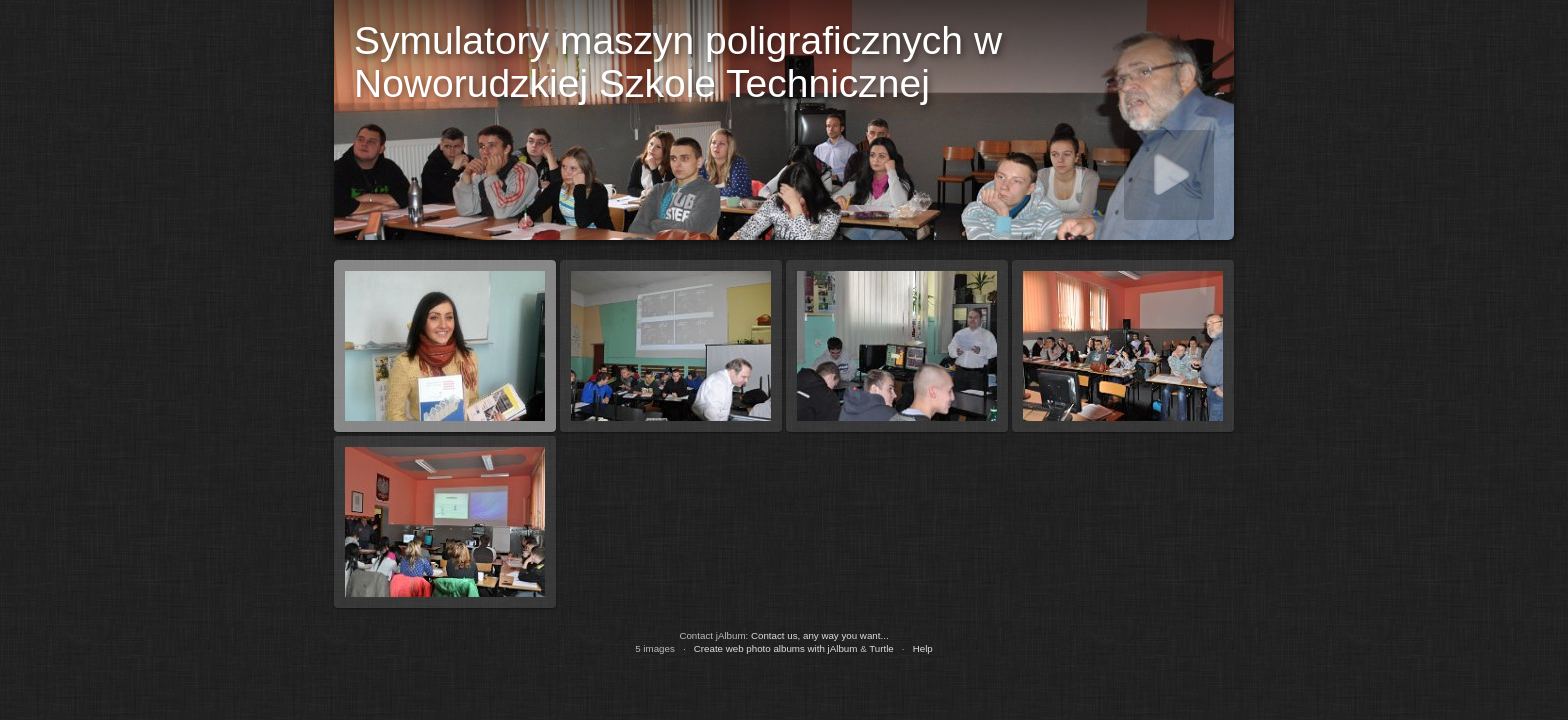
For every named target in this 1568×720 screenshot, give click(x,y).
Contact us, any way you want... (820, 635)
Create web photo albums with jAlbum (776, 648)
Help (923, 648)
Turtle (881, 648)
